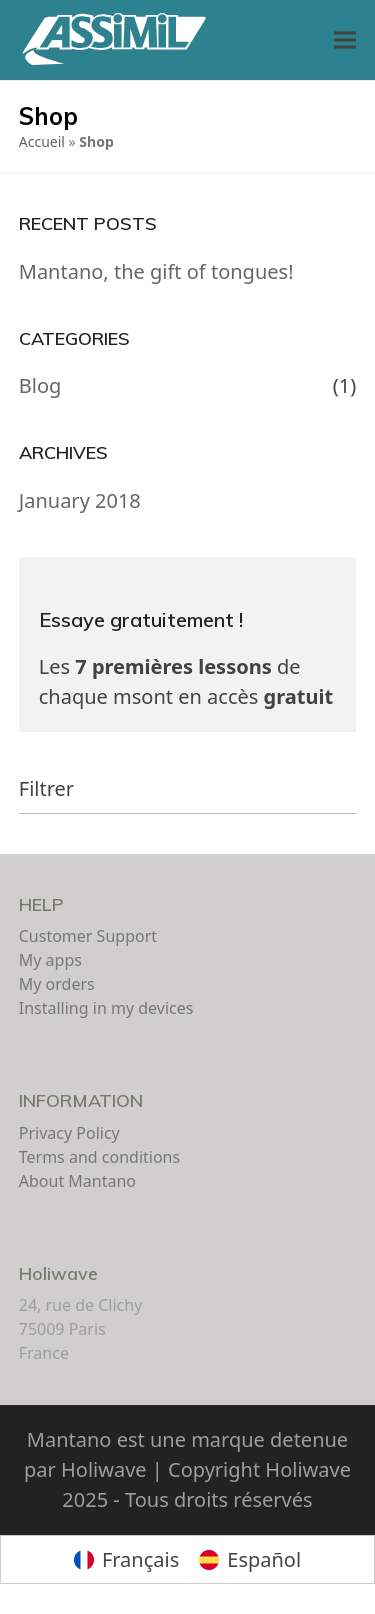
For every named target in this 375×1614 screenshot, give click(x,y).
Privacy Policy (69, 1133)
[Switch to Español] (250, 1559)
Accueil (42, 141)
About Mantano (77, 1181)
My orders (57, 984)
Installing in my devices (106, 1008)
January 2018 (80, 500)
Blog (40, 385)
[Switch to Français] (126, 1559)
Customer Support (88, 936)
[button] (345, 40)
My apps (50, 960)
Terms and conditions (99, 1157)
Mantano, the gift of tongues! (156, 271)
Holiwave (58, 1273)
